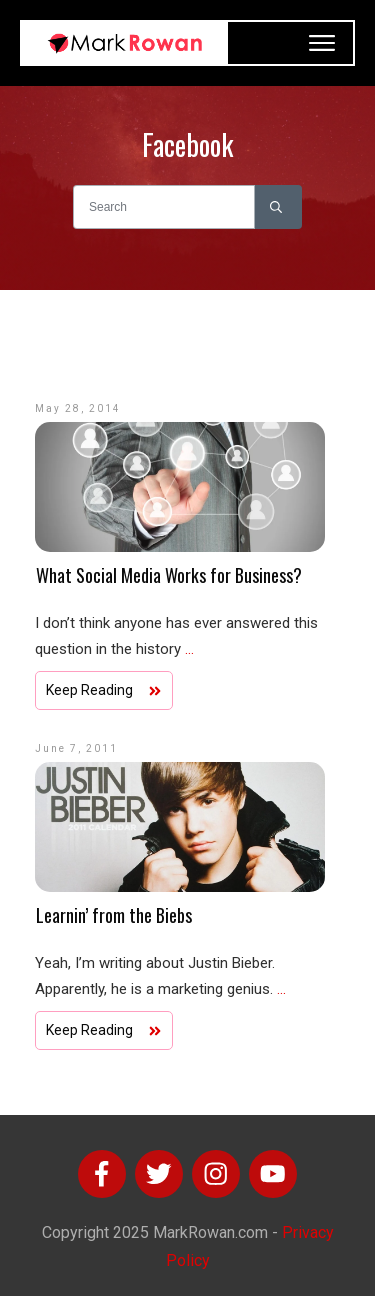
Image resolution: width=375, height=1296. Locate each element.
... (189, 649)
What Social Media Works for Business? (169, 575)
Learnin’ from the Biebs (114, 915)
